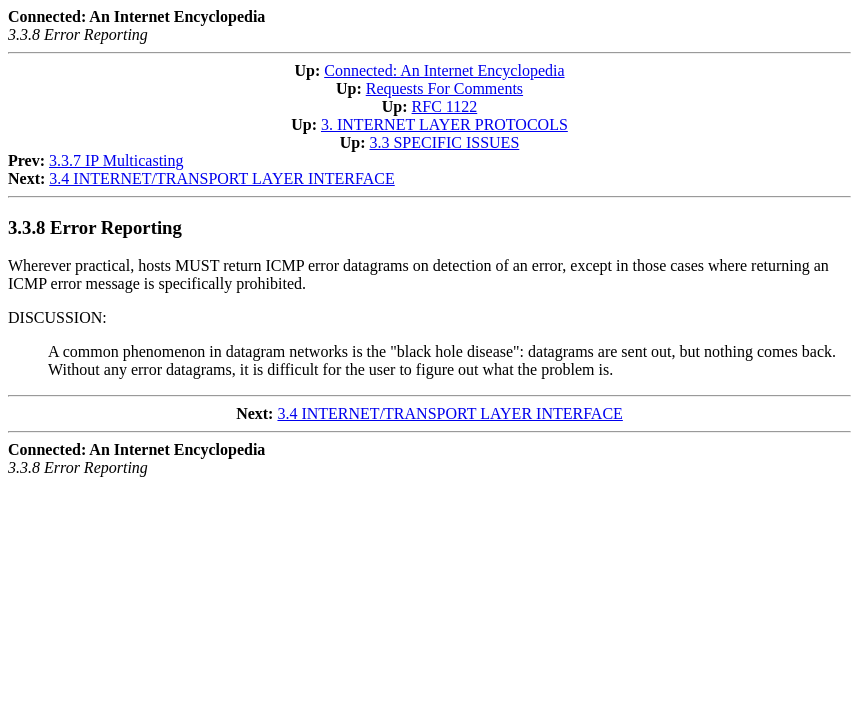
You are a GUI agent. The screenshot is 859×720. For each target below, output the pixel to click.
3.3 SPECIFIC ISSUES (444, 142)
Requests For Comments (444, 88)
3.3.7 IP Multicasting (116, 160)
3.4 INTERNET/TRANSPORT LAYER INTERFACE (221, 178)
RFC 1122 (445, 106)
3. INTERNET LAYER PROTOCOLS (444, 124)
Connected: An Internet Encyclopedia (444, 70)
